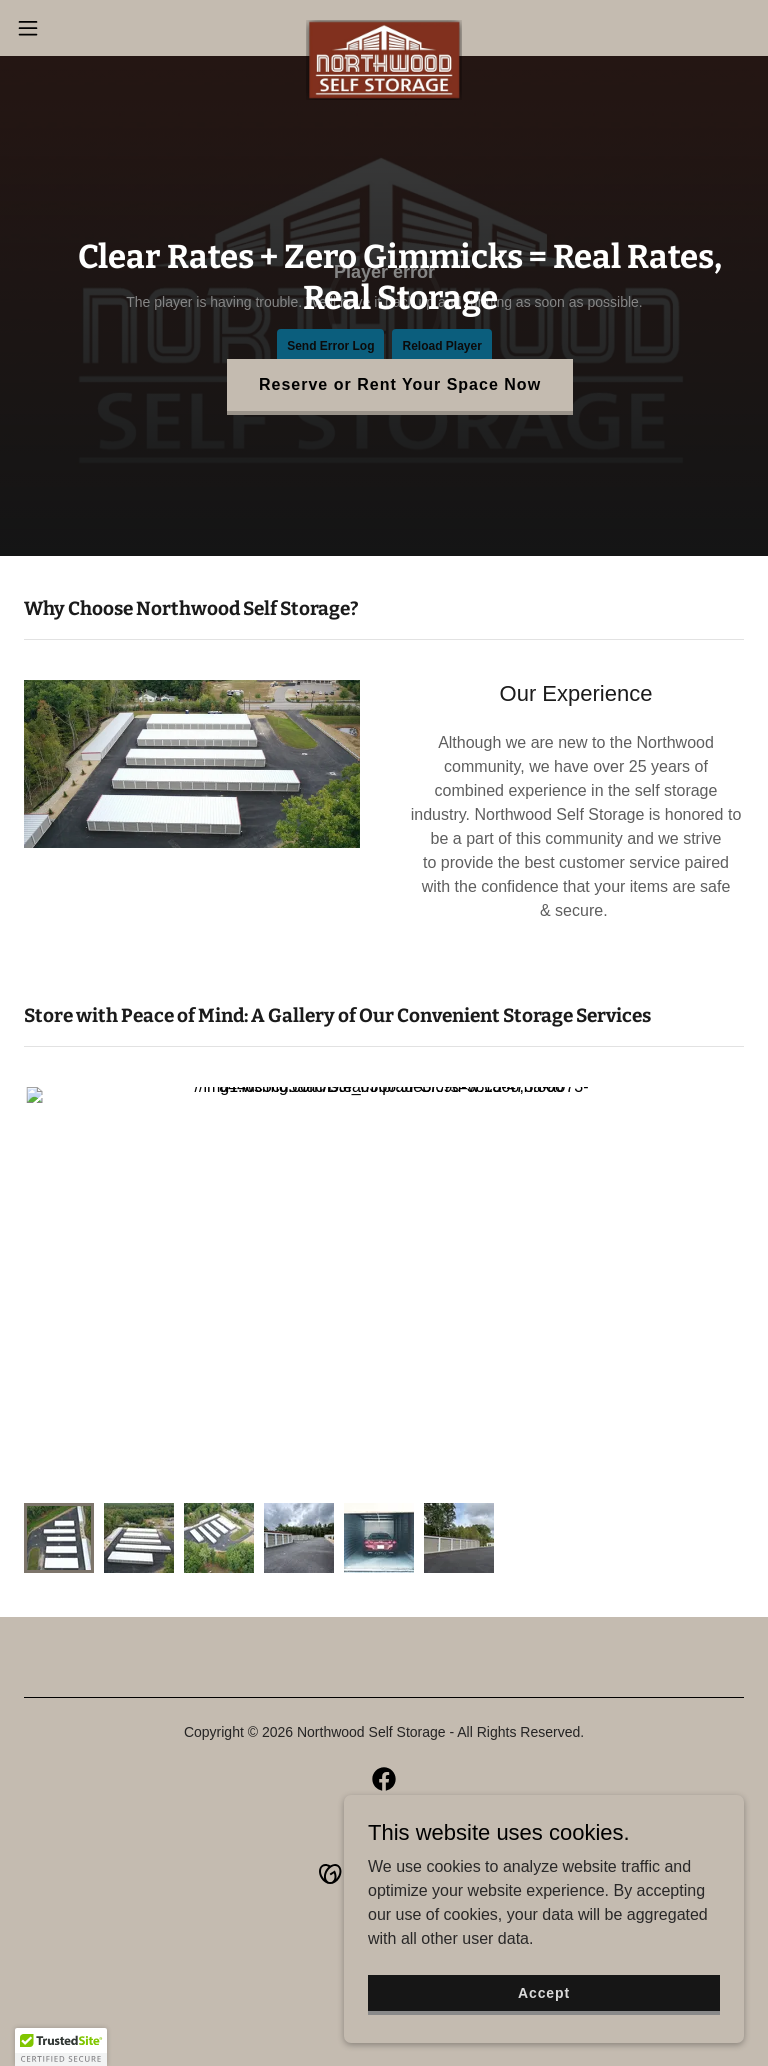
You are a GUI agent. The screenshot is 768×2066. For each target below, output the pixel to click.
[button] (64, 28)
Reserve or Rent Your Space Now (400, 384)
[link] (384, 28)
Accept (544, 1992)
